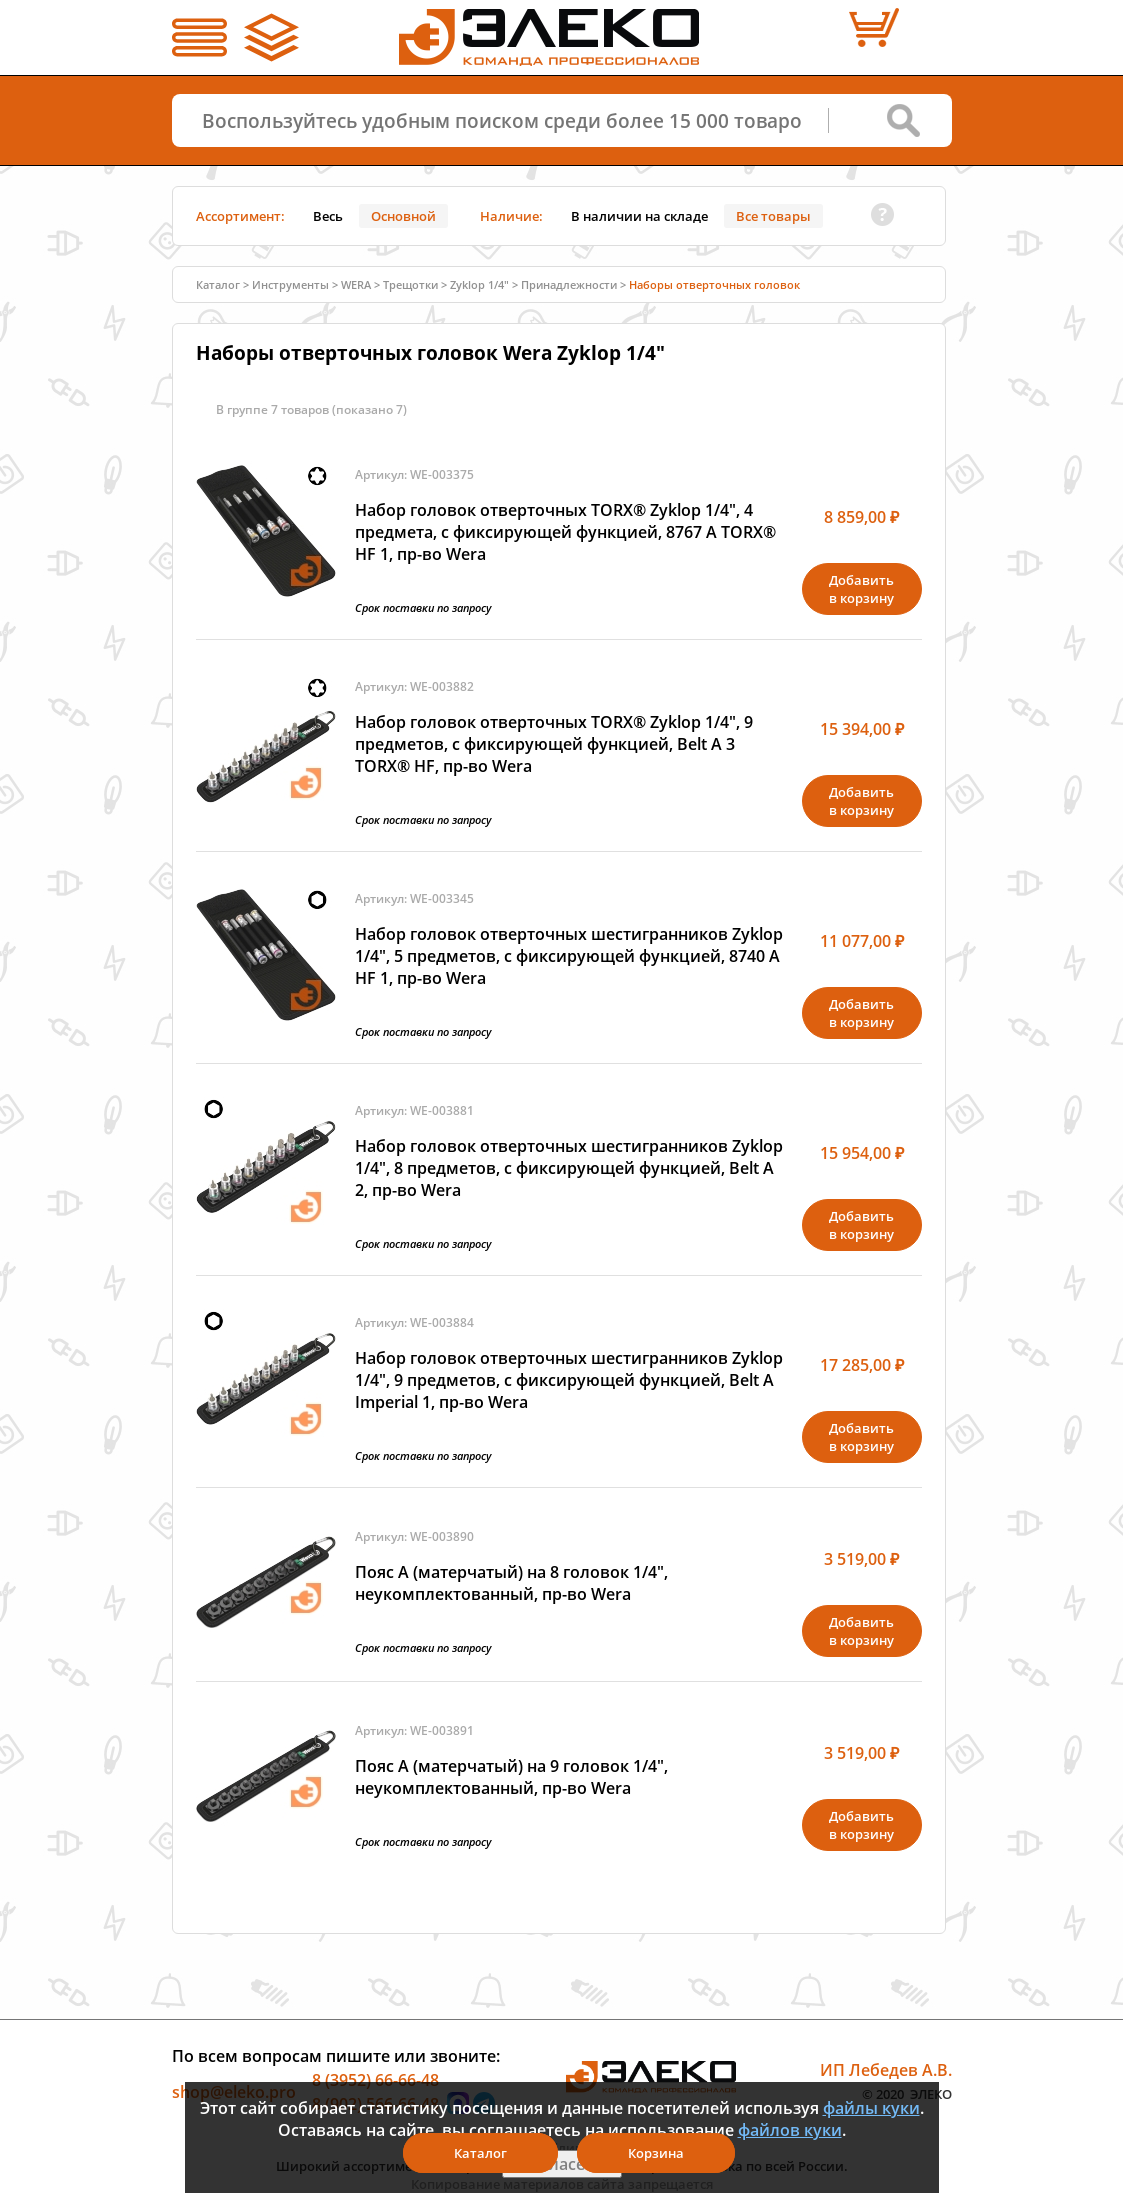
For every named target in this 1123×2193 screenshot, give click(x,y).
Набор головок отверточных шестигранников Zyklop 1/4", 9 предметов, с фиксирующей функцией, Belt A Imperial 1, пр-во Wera (569, 1380)
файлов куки (790, 2130)
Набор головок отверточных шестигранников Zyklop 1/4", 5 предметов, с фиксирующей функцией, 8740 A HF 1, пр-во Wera (569, 956)
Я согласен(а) (562, 2164)
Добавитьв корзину (861, 589)
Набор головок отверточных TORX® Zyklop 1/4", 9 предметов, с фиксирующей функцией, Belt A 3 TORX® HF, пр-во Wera (554, 744)
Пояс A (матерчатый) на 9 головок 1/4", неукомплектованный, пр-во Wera (511, 1777)
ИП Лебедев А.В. (886, 2070)
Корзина (656, 2153)
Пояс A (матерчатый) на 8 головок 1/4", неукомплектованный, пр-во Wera (511, 1583)
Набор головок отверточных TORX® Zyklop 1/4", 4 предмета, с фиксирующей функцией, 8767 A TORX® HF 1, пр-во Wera (565, 532)
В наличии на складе (639, 216)
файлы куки (871, 2108)
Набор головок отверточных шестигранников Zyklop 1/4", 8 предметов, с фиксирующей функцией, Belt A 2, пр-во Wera (569, 1168)
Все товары (773, 216)
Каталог (218, 284)
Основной (403, 216)
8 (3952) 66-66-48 (375, 2080)
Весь (328, 216)
